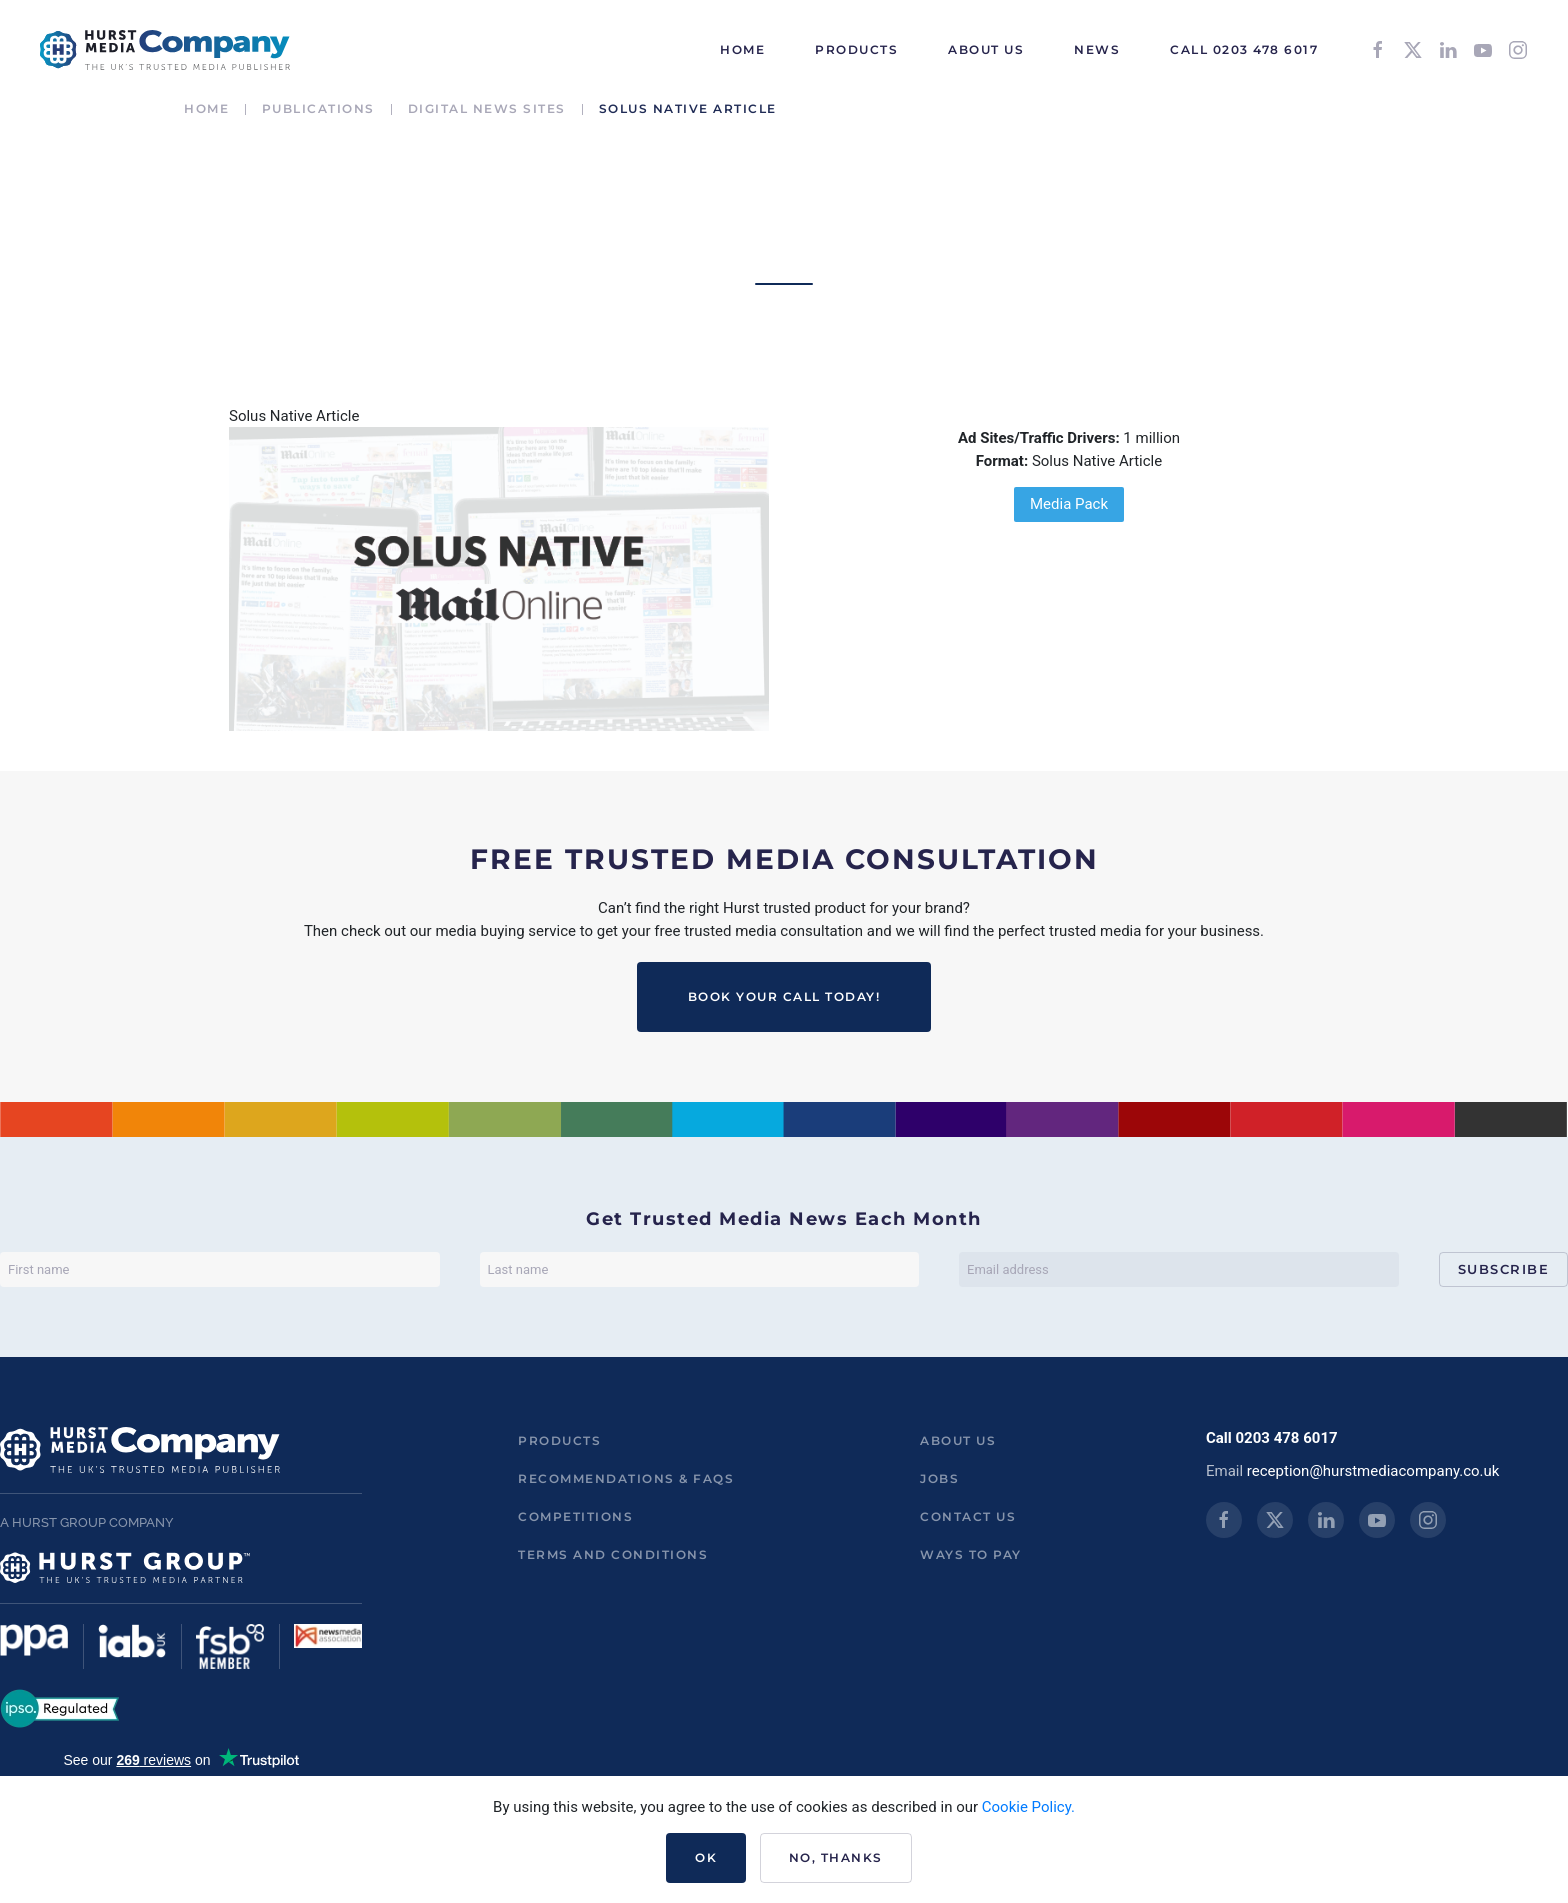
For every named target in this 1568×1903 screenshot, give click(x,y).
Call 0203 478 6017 (1244, 49)
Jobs (939, 1478)
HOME (742, 49)
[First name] (220, 1269)
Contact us (968, 1516)
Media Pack (1069, 504)
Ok (706, 1857)
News (1097, 49)
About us (958, 1440)
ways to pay (971, 1554)
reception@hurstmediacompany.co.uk (1373, 1471)
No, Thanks (836, 1857)
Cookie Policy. (1028, 1807)
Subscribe (1504, 1269)
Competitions (575, 1516)
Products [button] (856, 49)
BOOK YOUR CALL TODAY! (784, 996)
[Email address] (1179, 1269)
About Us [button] (986, 49)
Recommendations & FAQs (626, 1478)
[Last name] (700, 1269)
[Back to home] (165, 50)
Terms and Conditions (613, 1554)
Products (559, 1440)
